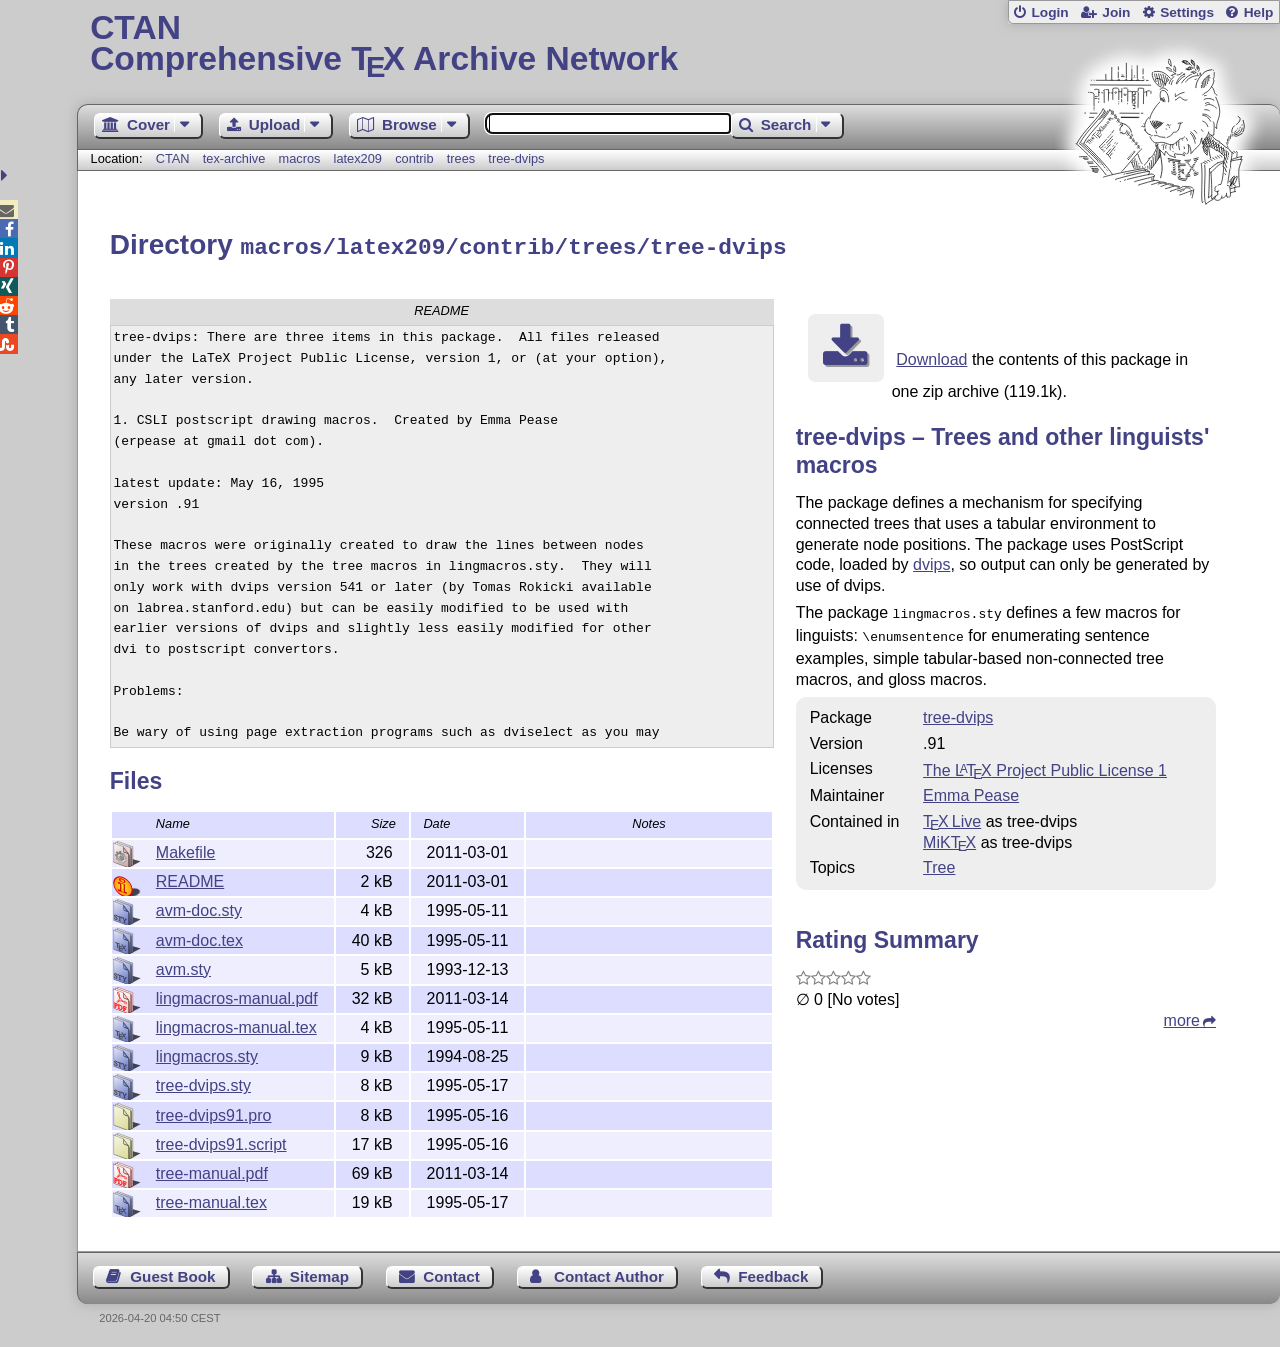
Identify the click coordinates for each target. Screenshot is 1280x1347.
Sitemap (319, 1273)
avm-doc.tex (199, 937)
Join (1116, 12)
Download (931, 356)
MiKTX (949, 835)
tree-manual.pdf (212, 1170)
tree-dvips (516, 158)
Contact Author (609, 1273)
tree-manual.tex (211, 1199)
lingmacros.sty (207, 1053)
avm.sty (183, 966)
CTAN (173, 158)
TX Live (952, 814)
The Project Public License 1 (1045, 763)
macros (299, 158)
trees (461, 158)
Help (1259, 12)
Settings (1187, 12)
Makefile (186, 849)
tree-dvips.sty (203, 1082)
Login (1049, 12)
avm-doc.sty (199, 907)
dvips (931, 561)
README (190, 878)
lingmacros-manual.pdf (237, 995)
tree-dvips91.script (221, 1141)
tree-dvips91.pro (214, 1112)
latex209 (358, 158)
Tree (939, 860)
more (1182, 1013)
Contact (451, 1273)
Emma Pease (971, 788)
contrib (414, 158)
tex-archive (234, 158)
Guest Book (172, 1273)
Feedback (773, 1273)
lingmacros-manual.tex (236, 1024)
